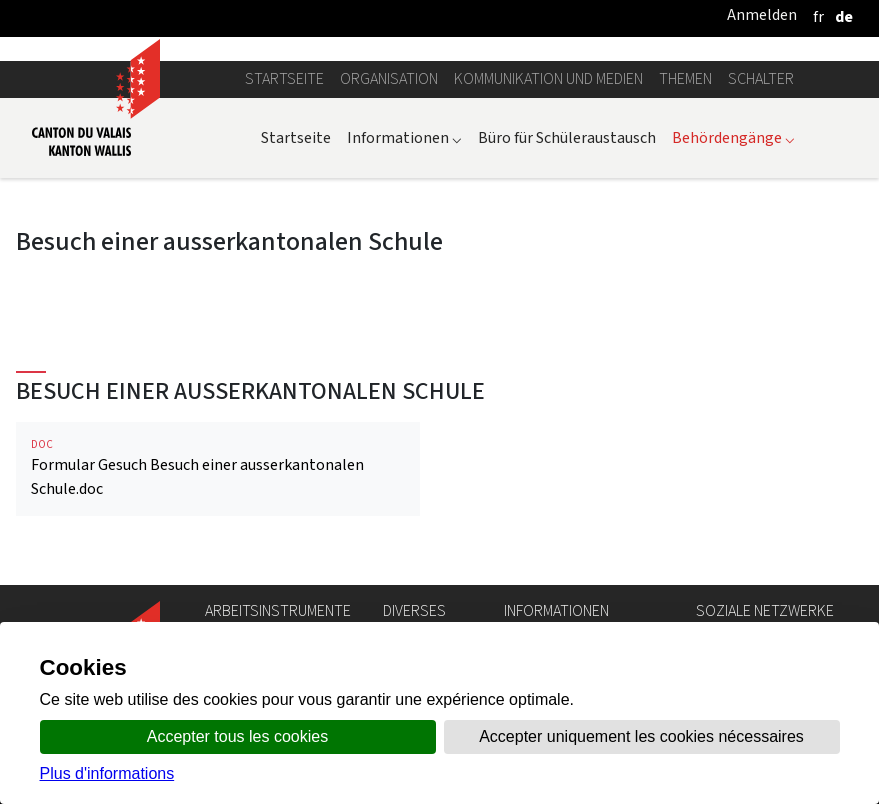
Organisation (389, 78)
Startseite (284, 78)
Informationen (404, 137)
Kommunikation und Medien (548, 78)
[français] (818, 16)
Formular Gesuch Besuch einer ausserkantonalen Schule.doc (218, 468)
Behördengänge (733, 137)
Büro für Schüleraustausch (567, 137)
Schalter (761, 78)
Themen (685, 78)
